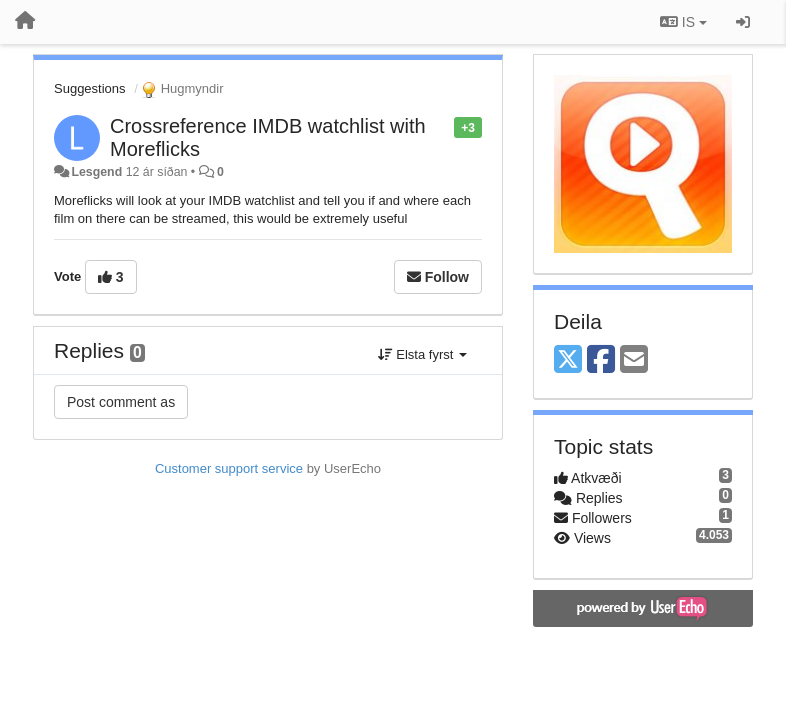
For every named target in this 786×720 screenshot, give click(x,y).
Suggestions (90, 88)
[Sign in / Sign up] (743, 22)
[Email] (634, 360)
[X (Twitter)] (568, 360)
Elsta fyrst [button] (422, 354)
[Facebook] (601, 360)
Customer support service (229, 468)
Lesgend (96, 172)
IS (683, 22)
